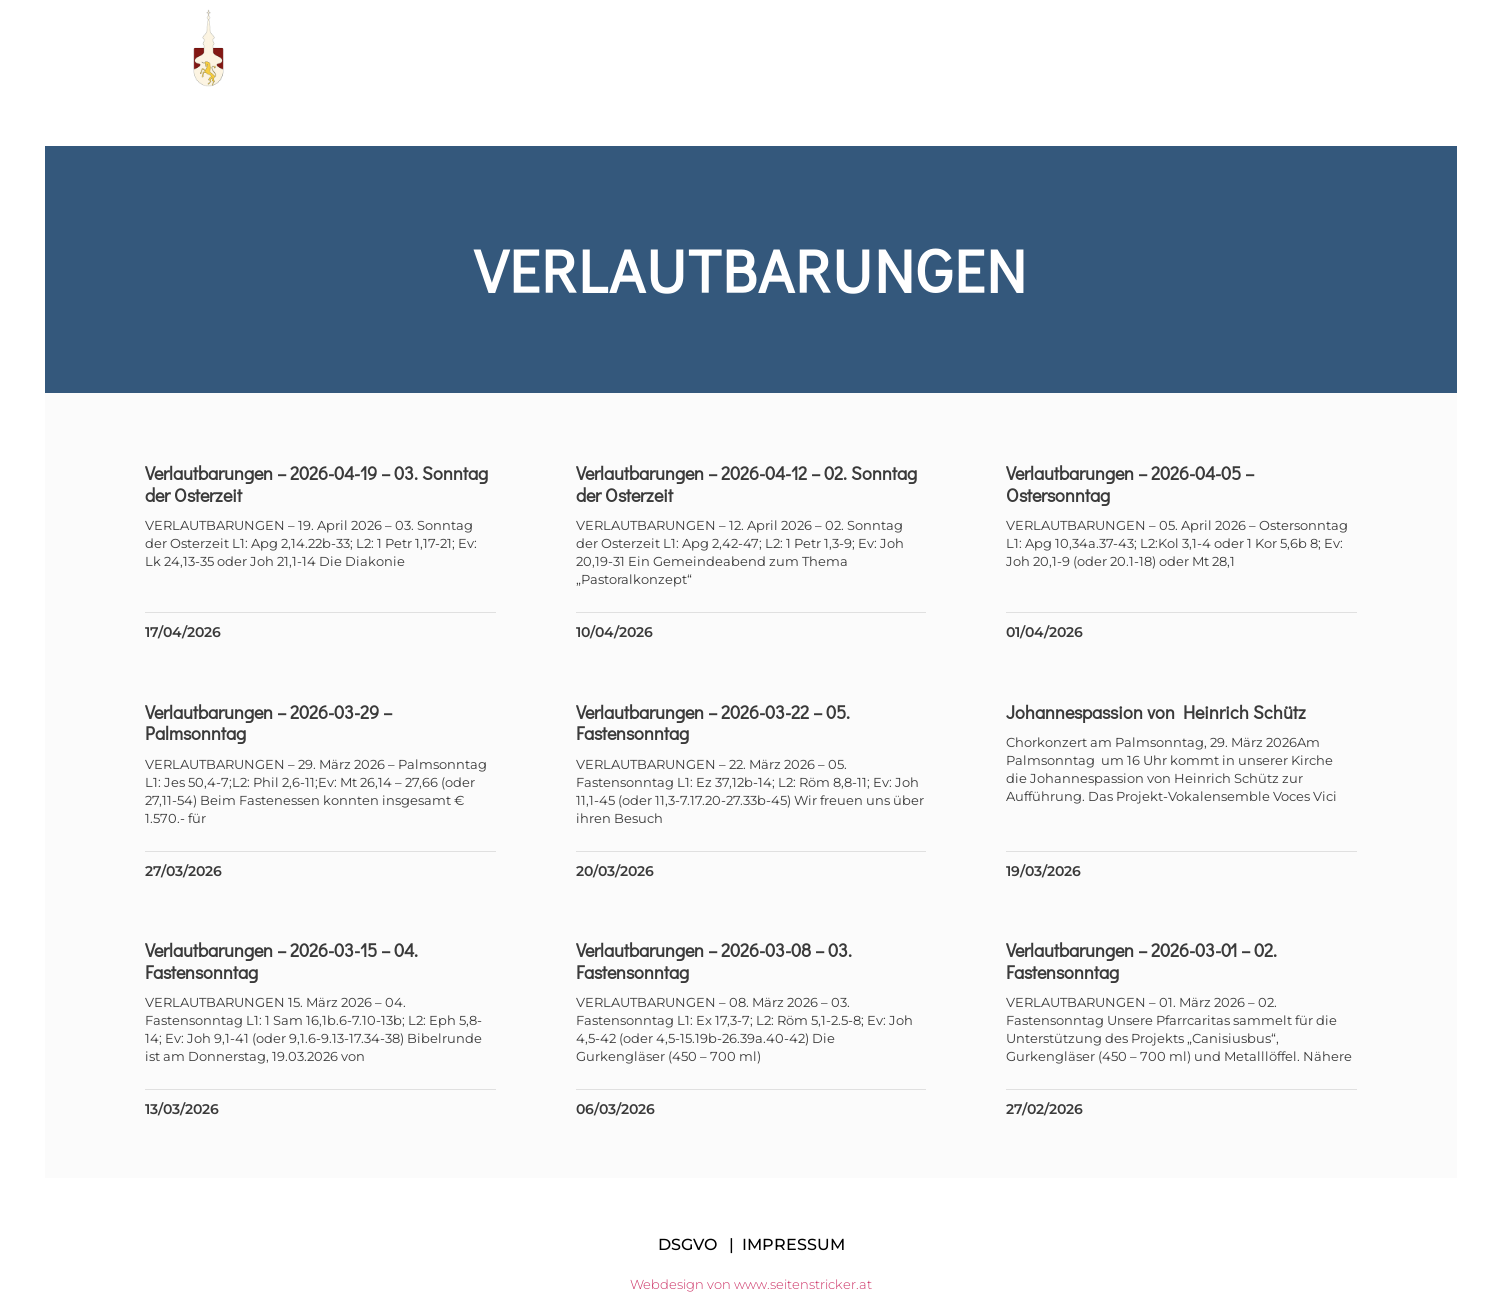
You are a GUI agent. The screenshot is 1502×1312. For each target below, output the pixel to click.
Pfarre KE (603, 48)
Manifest (869, 48)
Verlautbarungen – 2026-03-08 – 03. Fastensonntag (715, 961)
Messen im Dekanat (1125, 48)
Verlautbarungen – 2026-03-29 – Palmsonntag (273, 723)
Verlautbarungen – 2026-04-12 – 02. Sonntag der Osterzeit (747, 484)
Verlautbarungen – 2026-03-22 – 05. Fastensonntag (714, 723)
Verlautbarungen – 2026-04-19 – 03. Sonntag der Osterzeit (321, 484)
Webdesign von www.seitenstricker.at (751, 1284)
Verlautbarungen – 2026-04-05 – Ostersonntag (1129, 484)
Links (977, 48)
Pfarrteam (738, 48)
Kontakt (1287, 48)
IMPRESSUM (793, 1244)
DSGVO (687, 1244)
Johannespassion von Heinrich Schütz (1155, 712)
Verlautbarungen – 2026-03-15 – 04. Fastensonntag (286, 961)
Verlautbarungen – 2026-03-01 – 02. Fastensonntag (1140, 961)
